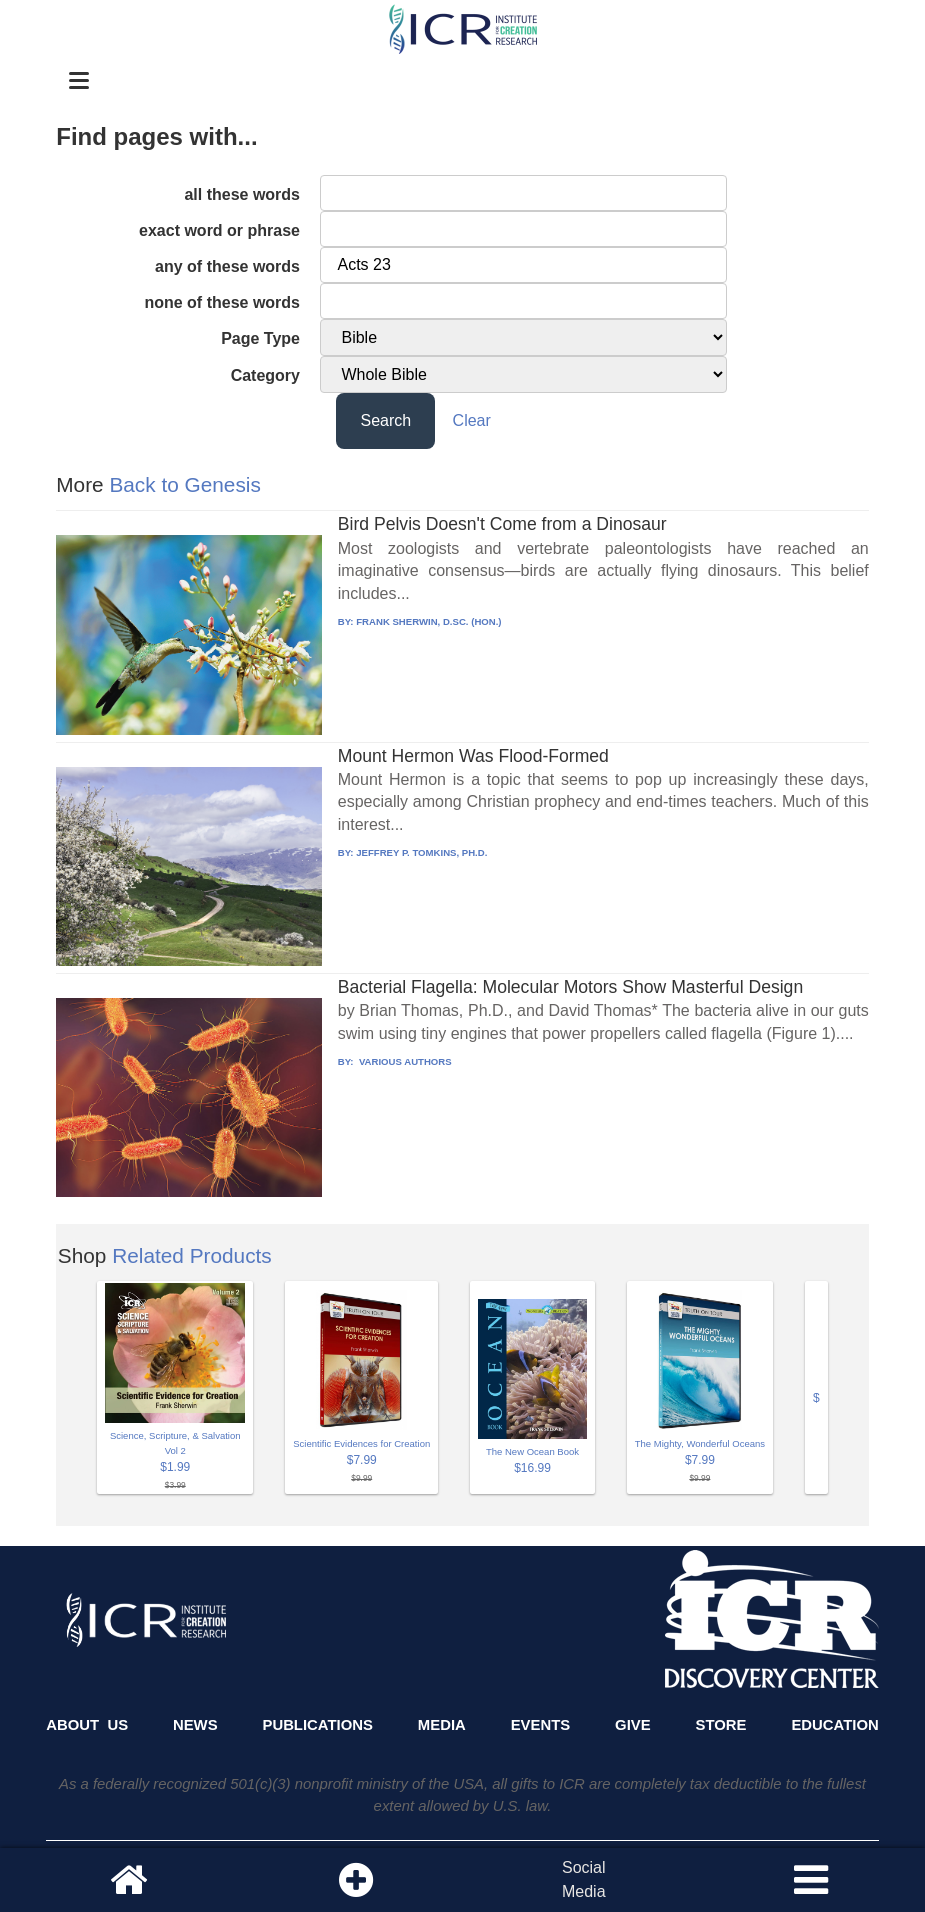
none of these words (222, 302)
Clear (472, 420)
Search (385, 420)
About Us (87, 1725)
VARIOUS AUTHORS (403, 1061)
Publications (317, 1725)
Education (834, 1725)
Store (721, 1725)
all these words (242, 194)
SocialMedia (584, 1879)
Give (633, 1725)
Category (265, 375)
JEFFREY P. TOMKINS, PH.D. (421, 852)
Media (442, 1725)
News (195, 1725)
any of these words (227, 266)
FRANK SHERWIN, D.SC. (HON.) (428, 621)
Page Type (260, 338)
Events (541, 1725)
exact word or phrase (219, 230)
